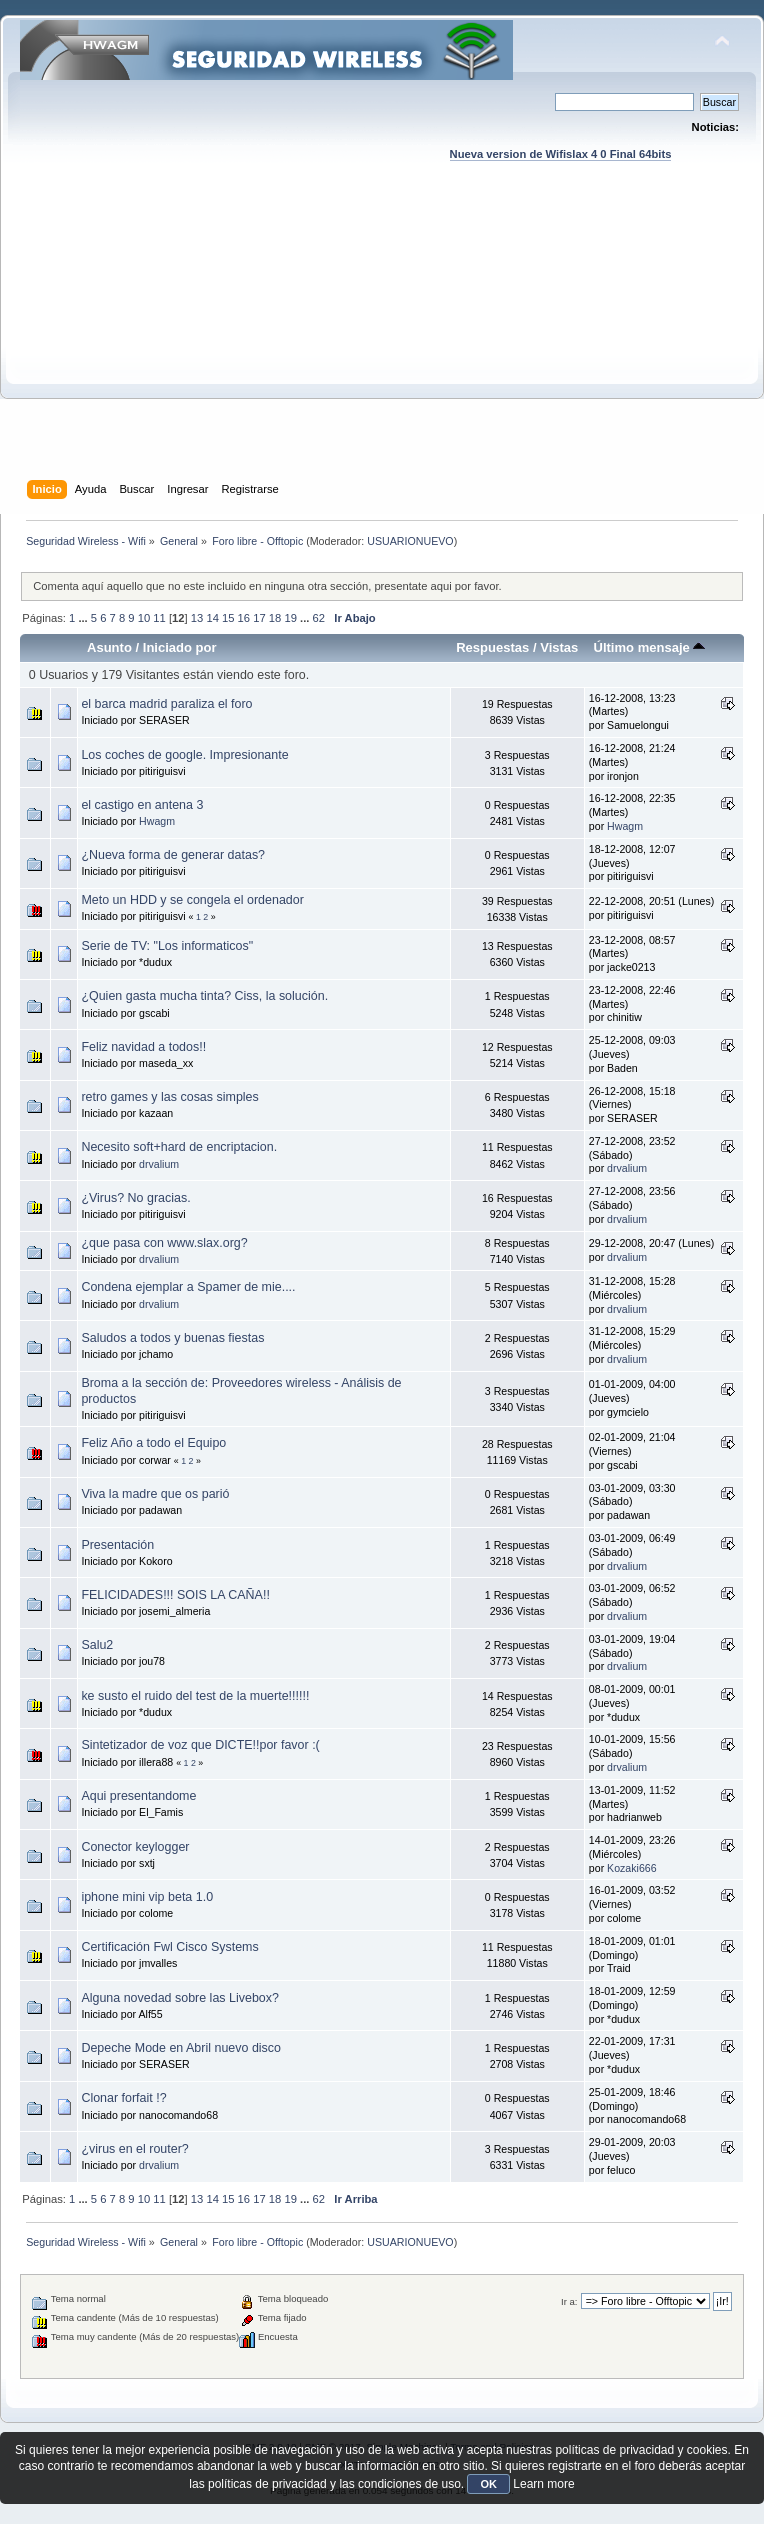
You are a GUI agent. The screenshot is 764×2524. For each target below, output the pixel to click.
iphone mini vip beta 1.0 (147, 1897)
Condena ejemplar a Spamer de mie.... (188, 1287)
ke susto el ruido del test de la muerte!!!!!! (195, 1696)
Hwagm (157, 821)
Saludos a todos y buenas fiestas (172, 1338)
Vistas (559, 647)
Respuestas (492, 647)
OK (488, 2484)
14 (212, 618)
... (84, 618)
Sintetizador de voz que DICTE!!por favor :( (200, 1745)
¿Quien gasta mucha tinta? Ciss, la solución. (204, 996)
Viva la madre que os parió (155, 1494)
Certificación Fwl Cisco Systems (169, 1947)
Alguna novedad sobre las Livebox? (180, 1998)
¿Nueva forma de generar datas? (173, 855)
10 (144, 618)
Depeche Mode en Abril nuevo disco (181, 2048)
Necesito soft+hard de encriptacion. (179, 1147)
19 (290, 618)
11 (159, 618)
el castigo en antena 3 (142, 805)
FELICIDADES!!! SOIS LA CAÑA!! (175, 1595)
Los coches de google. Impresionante (184, 755)
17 (259, 618)
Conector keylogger (135, 1847)
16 (244, 618)
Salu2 (97, 1645)
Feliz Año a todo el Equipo (153, 1443)
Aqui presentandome (138, 1796)
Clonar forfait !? (123, 2098)
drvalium (159, 1164)
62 (319, 618)
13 (197, 618)
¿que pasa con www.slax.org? (164, 1243)
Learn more (543, 2484)
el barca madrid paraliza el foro (166, 704)
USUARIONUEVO (410, 541)
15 (228, 618)
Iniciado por (180, 647)
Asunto (109, 647)
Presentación (117, 1545)
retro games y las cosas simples (169, 1097)
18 (275, 618)
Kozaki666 (631, 1868)
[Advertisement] (382, 340)
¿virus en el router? (134, 2149)
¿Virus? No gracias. (135, 1198)
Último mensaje (649, 647)
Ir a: (569, 2301)
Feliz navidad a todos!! (143, 1047)
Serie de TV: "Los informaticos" (167, 946)
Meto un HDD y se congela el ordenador (192, 900)
